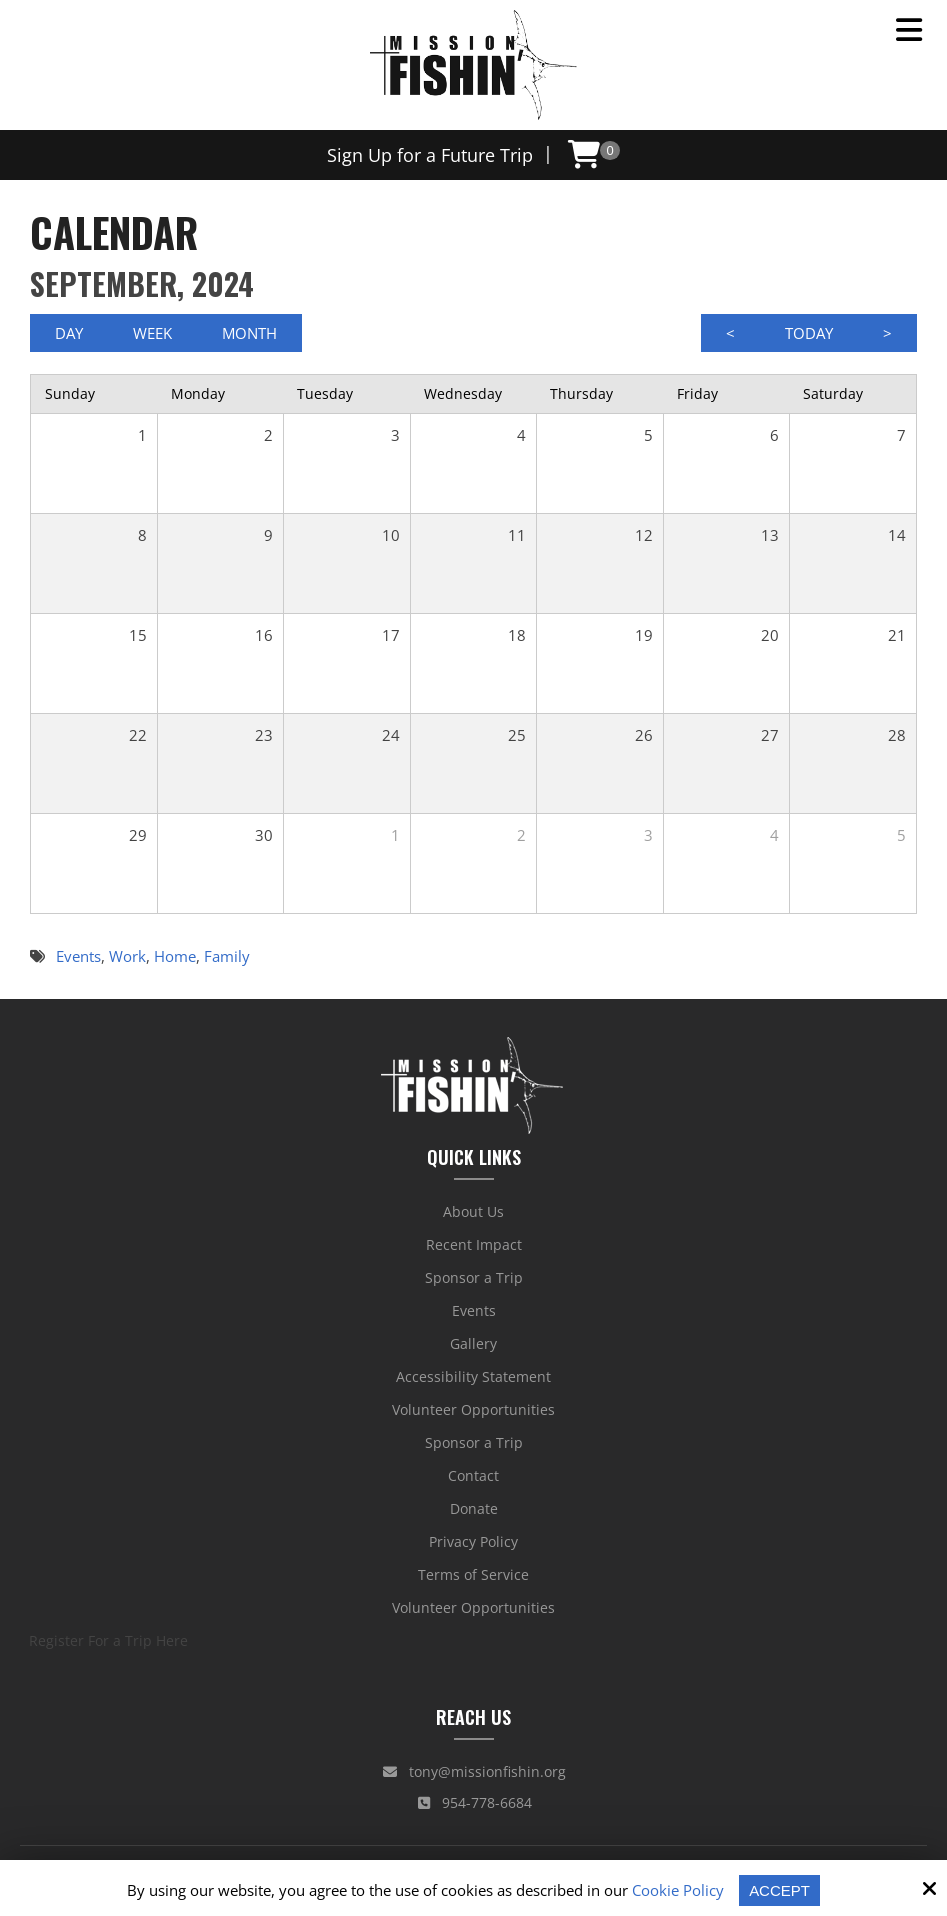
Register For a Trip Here (108, 1640)
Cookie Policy (678, 1890)
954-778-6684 (475, 1802)
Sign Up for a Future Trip (430, 155)
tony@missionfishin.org (474, 1771)
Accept (779, 1890)
